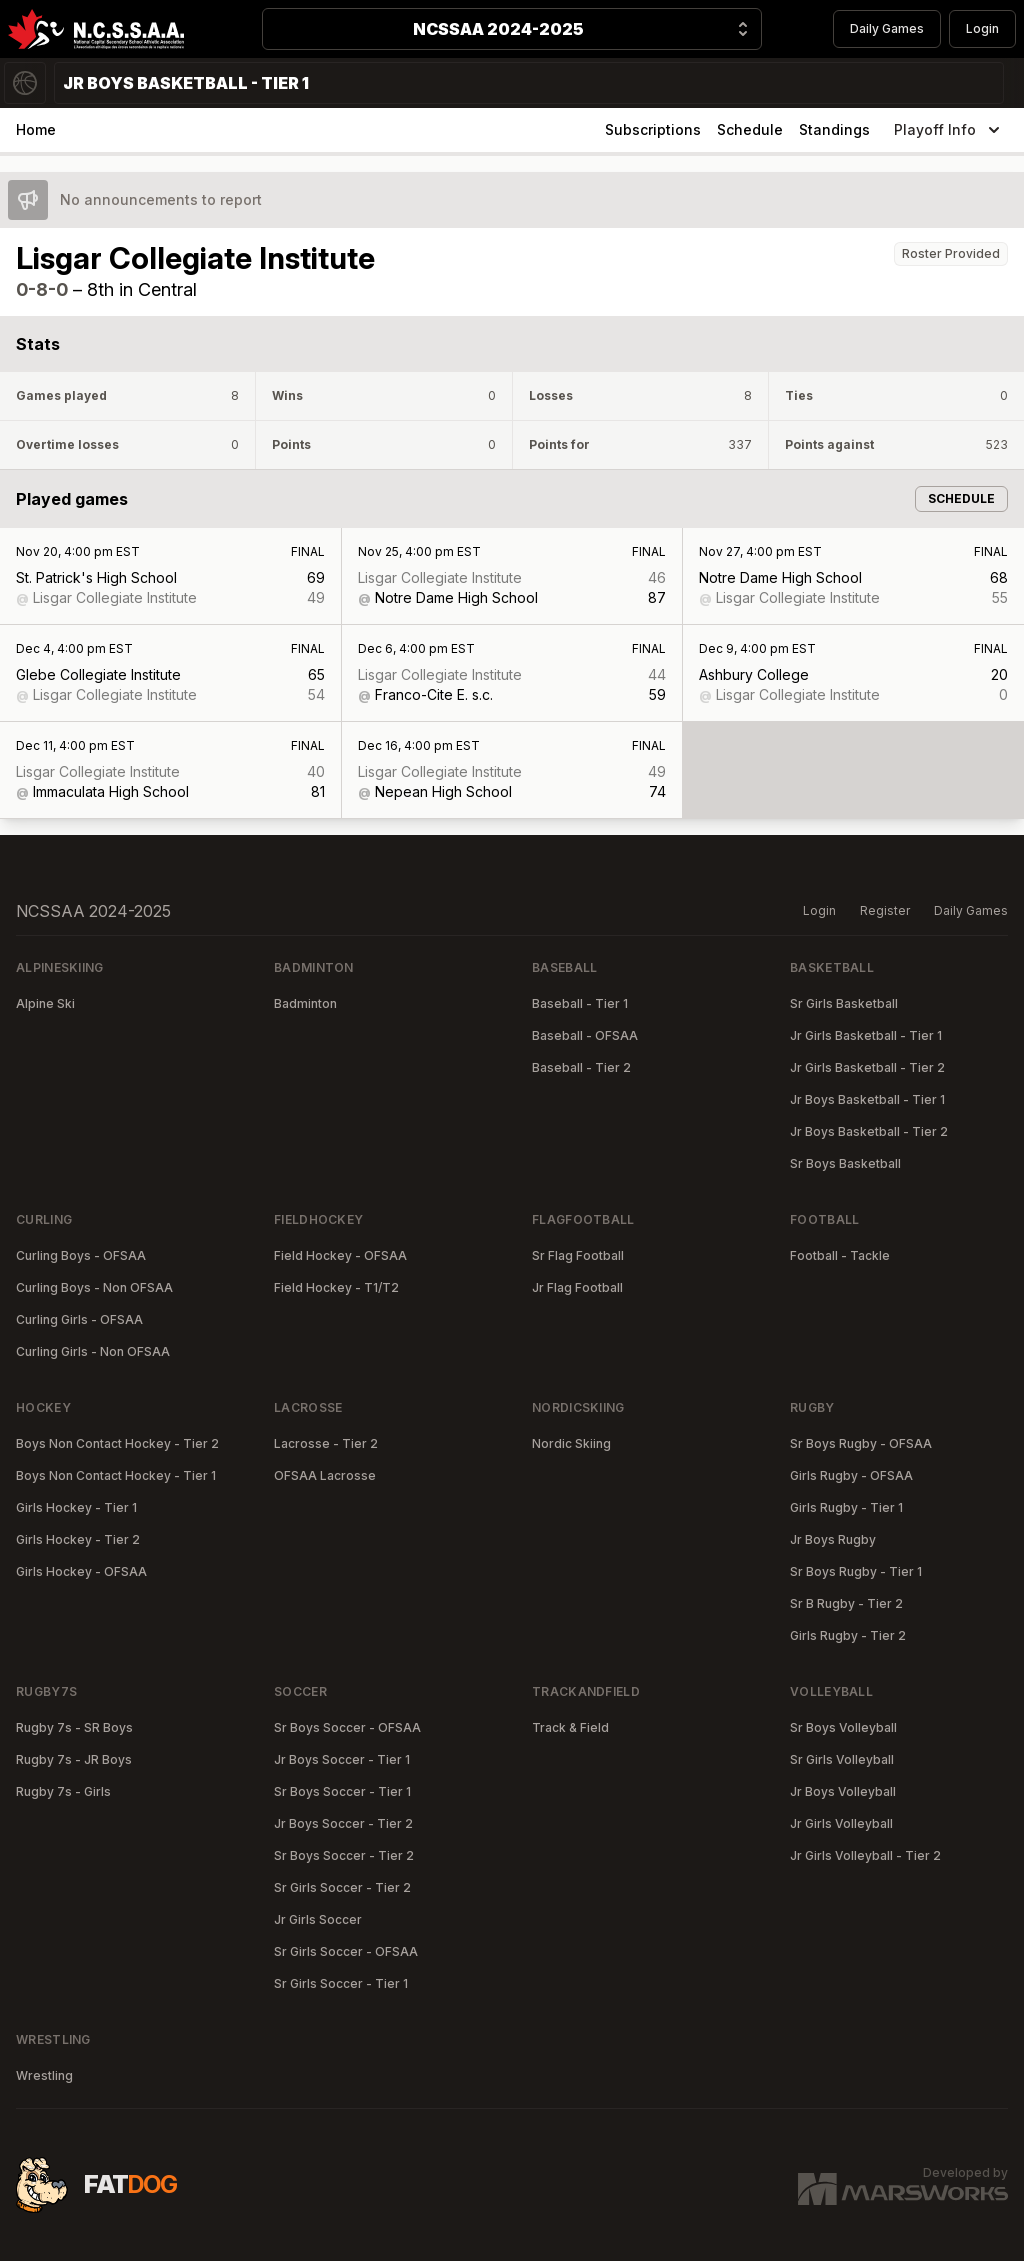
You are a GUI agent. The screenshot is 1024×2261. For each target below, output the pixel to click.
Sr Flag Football (578, 1255)
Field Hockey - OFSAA (340, 1255)
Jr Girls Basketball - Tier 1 (866, 1035)
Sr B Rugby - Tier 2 (846, 1603)
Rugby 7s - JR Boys (74, 1759)
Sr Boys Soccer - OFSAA (347, 1727)
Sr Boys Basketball (845, 1163)
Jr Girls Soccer (318, 1919)
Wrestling (44, 2075)
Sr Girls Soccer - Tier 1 (341, 1983)
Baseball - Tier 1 (580, 1003)
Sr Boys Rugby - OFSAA (861, 1443)
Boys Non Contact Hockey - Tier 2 (117, 1443)
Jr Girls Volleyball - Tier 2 (865, 1855)
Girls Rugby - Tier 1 (846, 1507)
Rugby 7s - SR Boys (74, 1727)
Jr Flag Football (577, 1287)
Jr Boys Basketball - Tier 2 (869, 1131)
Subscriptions (653, 129)
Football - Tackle (840, 1255)
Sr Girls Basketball (844, 1003)
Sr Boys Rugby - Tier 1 (856, 1571)
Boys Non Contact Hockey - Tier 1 (116, 1475)
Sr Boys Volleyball (843, 1727)
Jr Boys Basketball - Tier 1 (867, 1099)
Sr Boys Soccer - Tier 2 (344, 1855)
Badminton (305, 1003)
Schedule (750, 129)
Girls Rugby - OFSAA (851, 1475)
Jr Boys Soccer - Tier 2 (343, 1823)
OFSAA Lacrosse (325, 1475)
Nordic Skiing (571, 1443)
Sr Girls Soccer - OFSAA (346, 1951)
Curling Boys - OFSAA (81, 1255)
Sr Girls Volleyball (842, 1759)
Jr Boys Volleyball (843, 1791)
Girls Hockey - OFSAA (81, 1571)
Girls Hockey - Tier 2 (78, 1539)
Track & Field (570, 1727)
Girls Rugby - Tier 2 (848, 1635)
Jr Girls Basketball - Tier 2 (867, 1067)
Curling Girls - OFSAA (79, 1319)
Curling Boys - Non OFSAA (94, 1287)
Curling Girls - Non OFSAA (93, 1351)
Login (982, 28)
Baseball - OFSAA (585, 1035)
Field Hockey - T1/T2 (336, 1287)
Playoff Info (949, 130)
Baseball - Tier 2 (581, 1067)
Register (885, 910)
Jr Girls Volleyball (841, 1823)
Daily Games (887, 28)
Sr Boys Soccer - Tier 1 (342, 1791)
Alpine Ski (45, 1003)
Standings (834, 129)
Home (36, 129)
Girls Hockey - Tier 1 (76, 1507)
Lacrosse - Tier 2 (326, 1443)
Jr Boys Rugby (833, 1539)
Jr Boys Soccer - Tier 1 (342, 1759)
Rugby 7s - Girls (63, 1791)
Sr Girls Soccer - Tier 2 (342, 1887)
